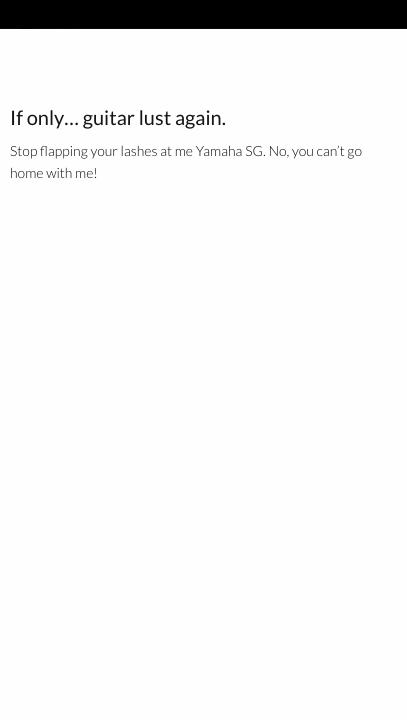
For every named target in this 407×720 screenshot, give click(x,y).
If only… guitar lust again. (118, 118)
